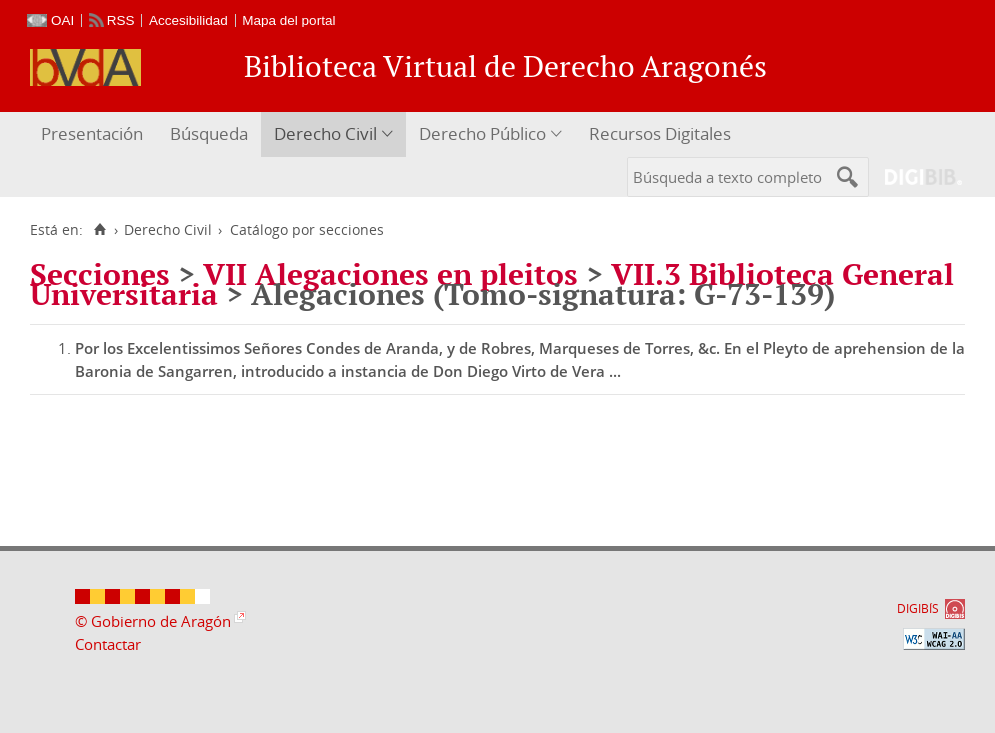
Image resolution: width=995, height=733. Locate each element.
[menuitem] (94, 134)
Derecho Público (482, 133)
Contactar (108, 644)
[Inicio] (99, 230)
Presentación (92, 133)
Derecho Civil (325, 133)
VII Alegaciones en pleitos (390, 274)
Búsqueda (209, 133)
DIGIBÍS (918, 608)
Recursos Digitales (660, 133)
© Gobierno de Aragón (153, 621)
